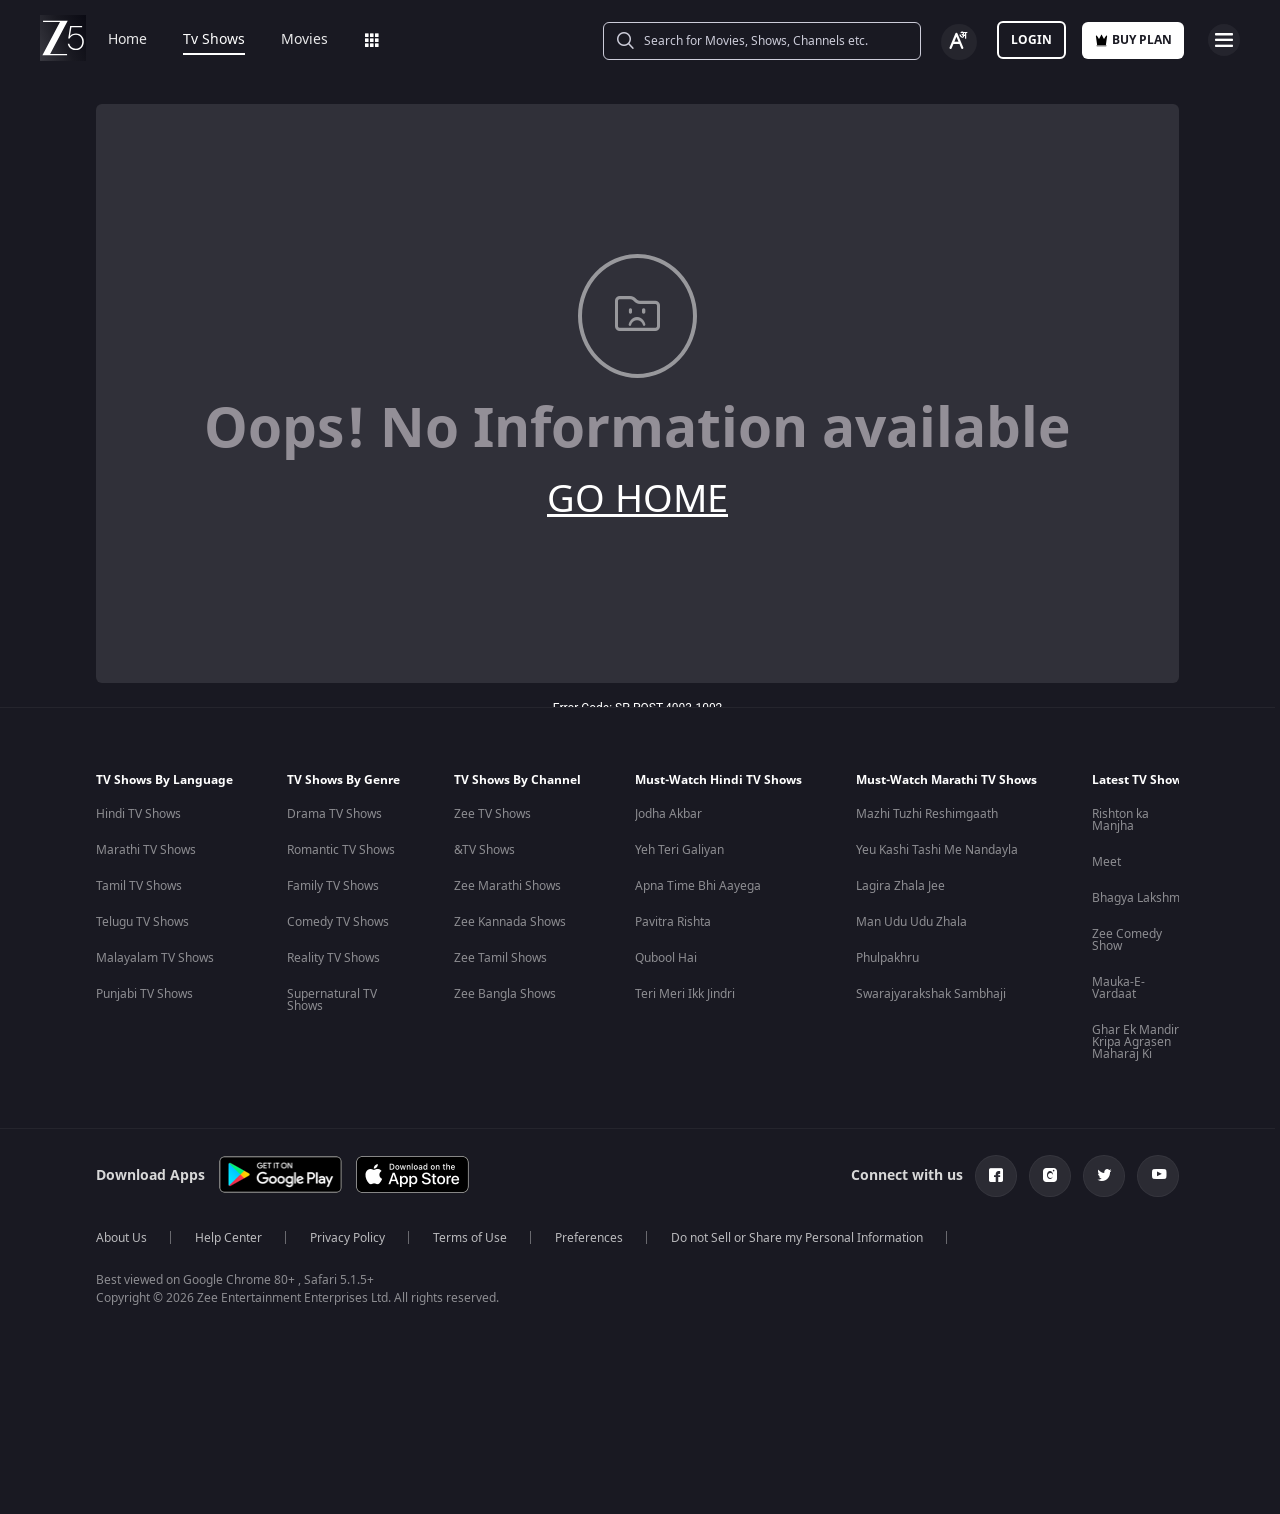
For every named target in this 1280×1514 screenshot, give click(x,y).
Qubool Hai (666, 958)
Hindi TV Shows (138, 814)
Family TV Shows (333, 886)
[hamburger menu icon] (1224, 40)
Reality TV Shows (333, 958)
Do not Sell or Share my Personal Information (797, 1238)
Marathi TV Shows (146, 850)
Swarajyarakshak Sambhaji (931, 994)
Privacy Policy (347, 1238)
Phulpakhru (887, 958)
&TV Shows (484, 850)
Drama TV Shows (334, 814)
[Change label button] (959, 42)
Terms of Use (470, 1238)
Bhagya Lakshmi (1137, 898)
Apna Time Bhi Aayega (698, 886)
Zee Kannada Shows (510, 922)
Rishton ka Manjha (1120, 820)
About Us (121, 1238)
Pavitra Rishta (673, 922)
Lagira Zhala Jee (900, 886)
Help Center (228, 1238)
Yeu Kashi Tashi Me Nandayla (937, 850)
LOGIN (1031, 40)
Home (127, 40)
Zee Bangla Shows (505, 994)
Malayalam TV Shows (155, 958)
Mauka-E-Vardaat (1118, 988)
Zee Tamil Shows (500, 958)
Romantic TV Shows (341, 850)
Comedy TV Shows (338, 922)
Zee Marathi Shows (507, 886)
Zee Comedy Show (1127, 940)
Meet (1106, 862)
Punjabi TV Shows (144, 994)
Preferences (589, 1238)
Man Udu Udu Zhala (911, 922)
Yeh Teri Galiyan (679, 850)
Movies (304, 40)
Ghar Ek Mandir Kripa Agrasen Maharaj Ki (1135, 1042)
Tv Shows (214, 40)
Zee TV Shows (492, 814)
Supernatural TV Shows (332, 1000)
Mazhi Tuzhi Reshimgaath (927, 814)
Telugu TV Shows (142, 922)
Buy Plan (1133, 40)
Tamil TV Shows (139, 886)
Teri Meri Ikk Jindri (685, 994)
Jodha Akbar (668, 814)
